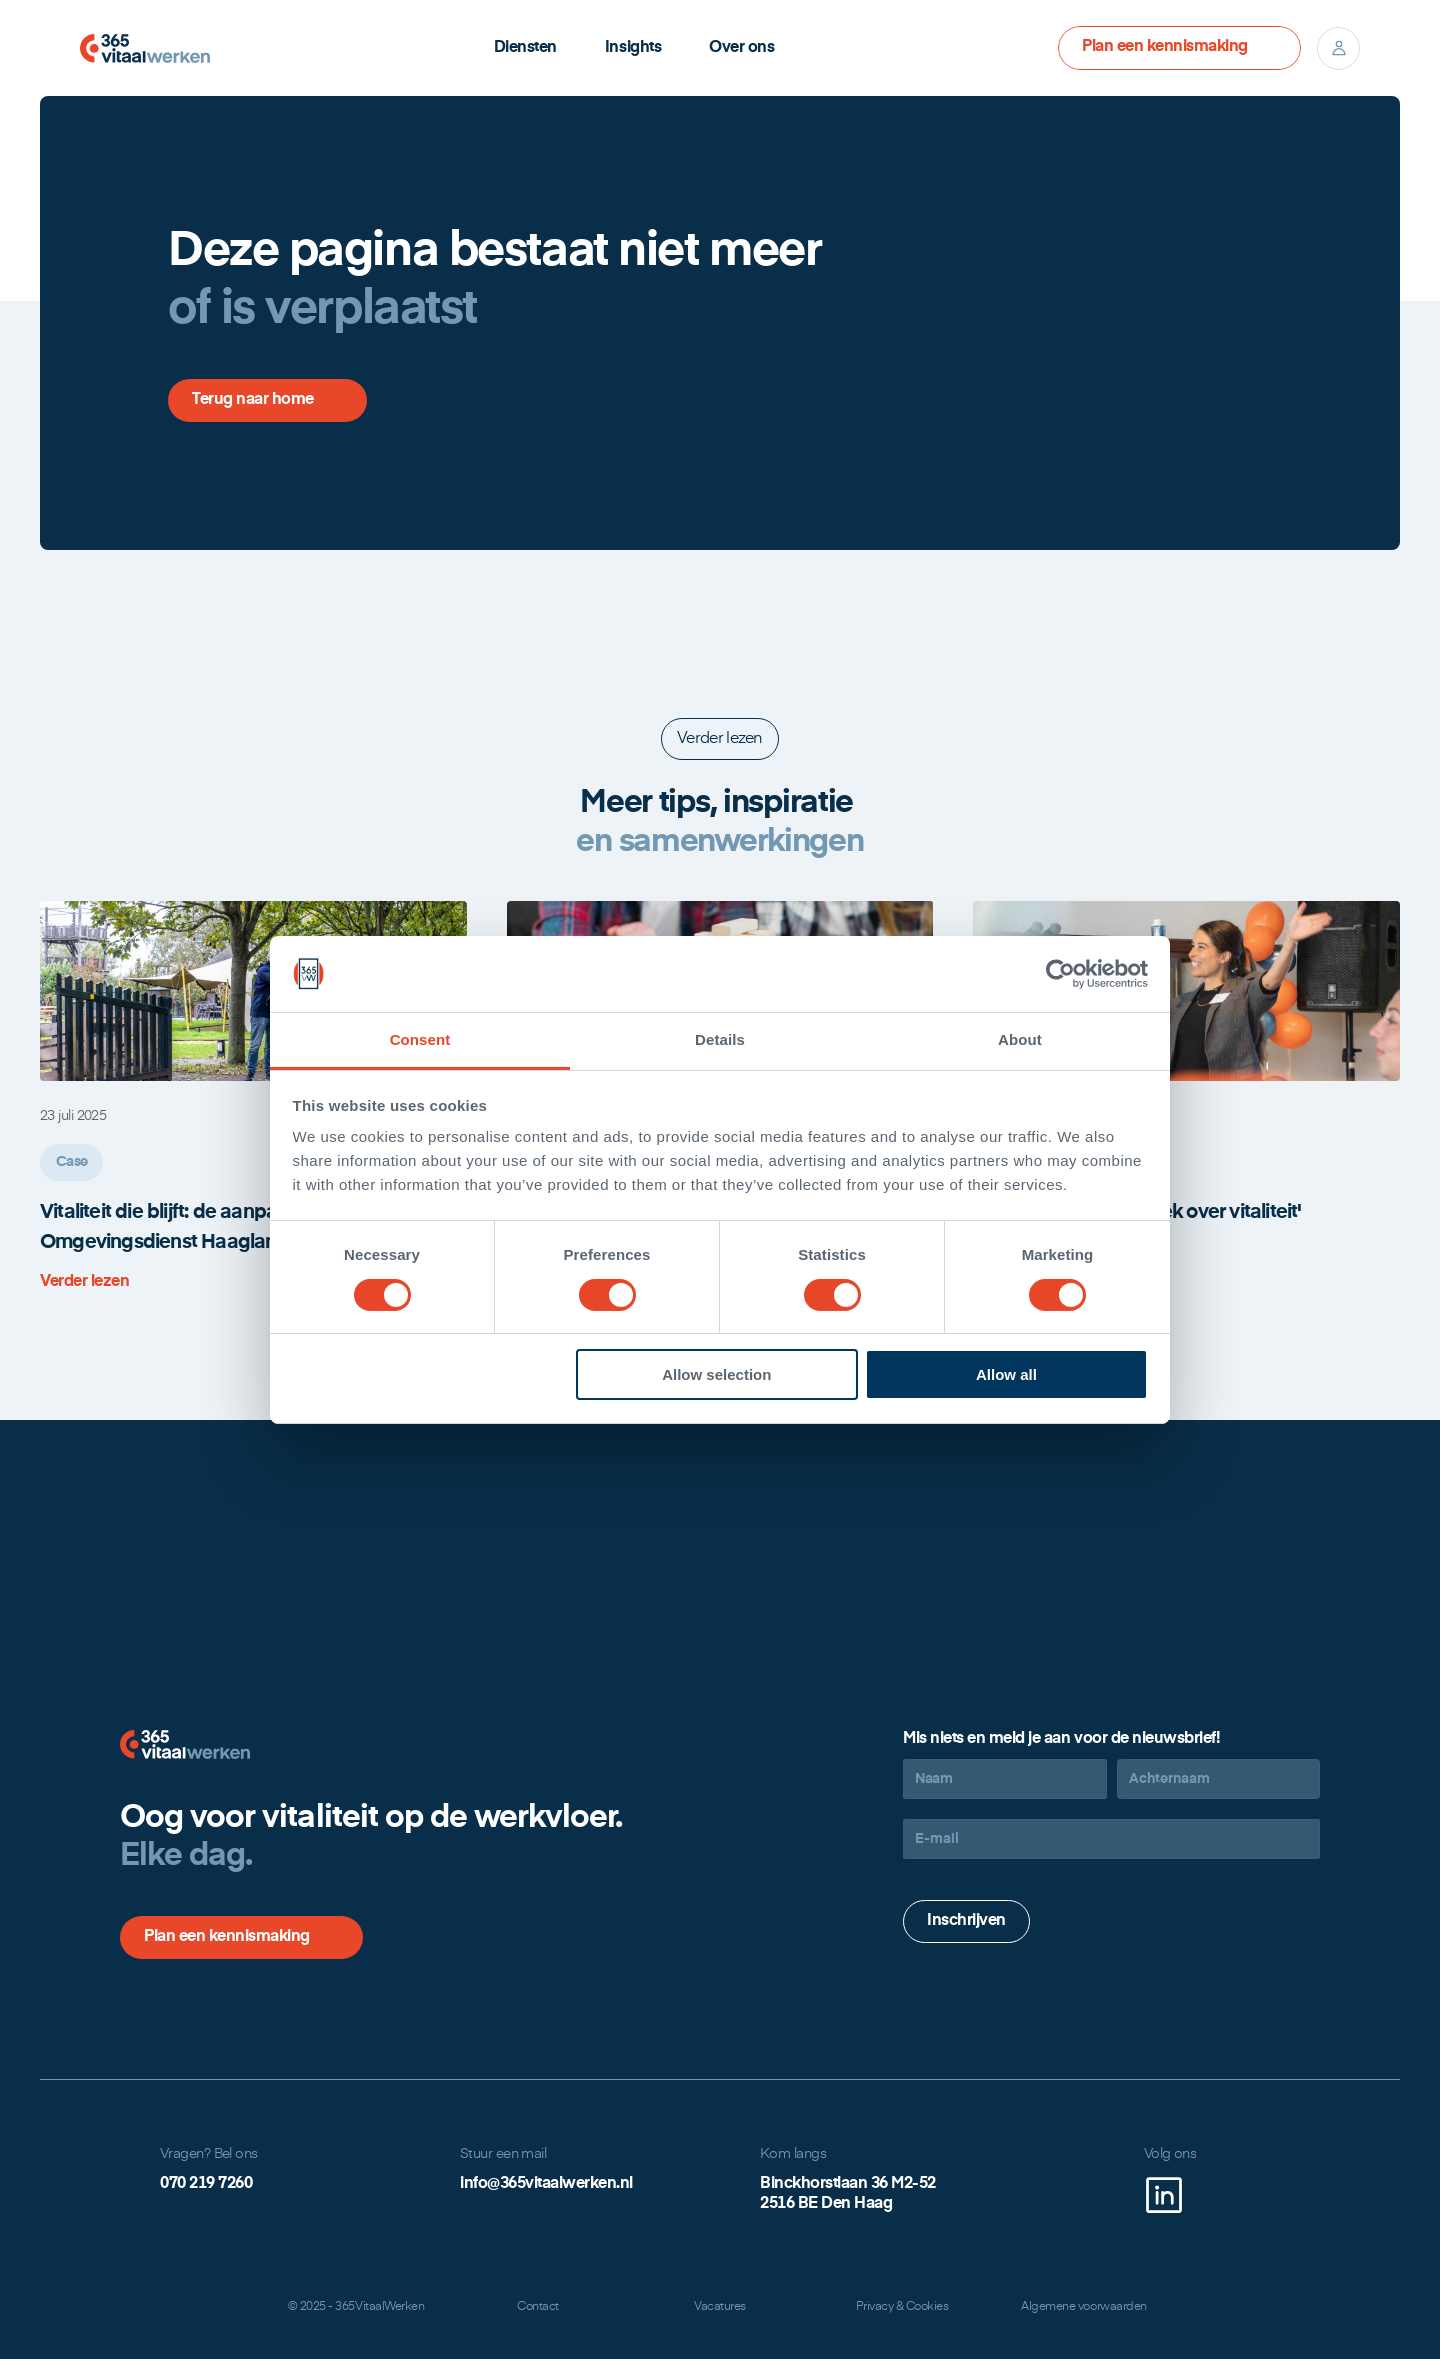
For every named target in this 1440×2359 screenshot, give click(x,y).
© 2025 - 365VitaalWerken (356, 2307)
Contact (538, 2307)
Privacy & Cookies (902, 2307)
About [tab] (1020, 1039)
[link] (99, 1282)
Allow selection (716, 1374)
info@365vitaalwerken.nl (546, 2184)
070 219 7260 (206, 2184)
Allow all (1006, 1374)
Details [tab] (720, 1039)
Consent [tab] (420, 1039)
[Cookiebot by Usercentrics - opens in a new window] (1060, 974)
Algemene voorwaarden (1083, 2307)
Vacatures (720, 2307)
